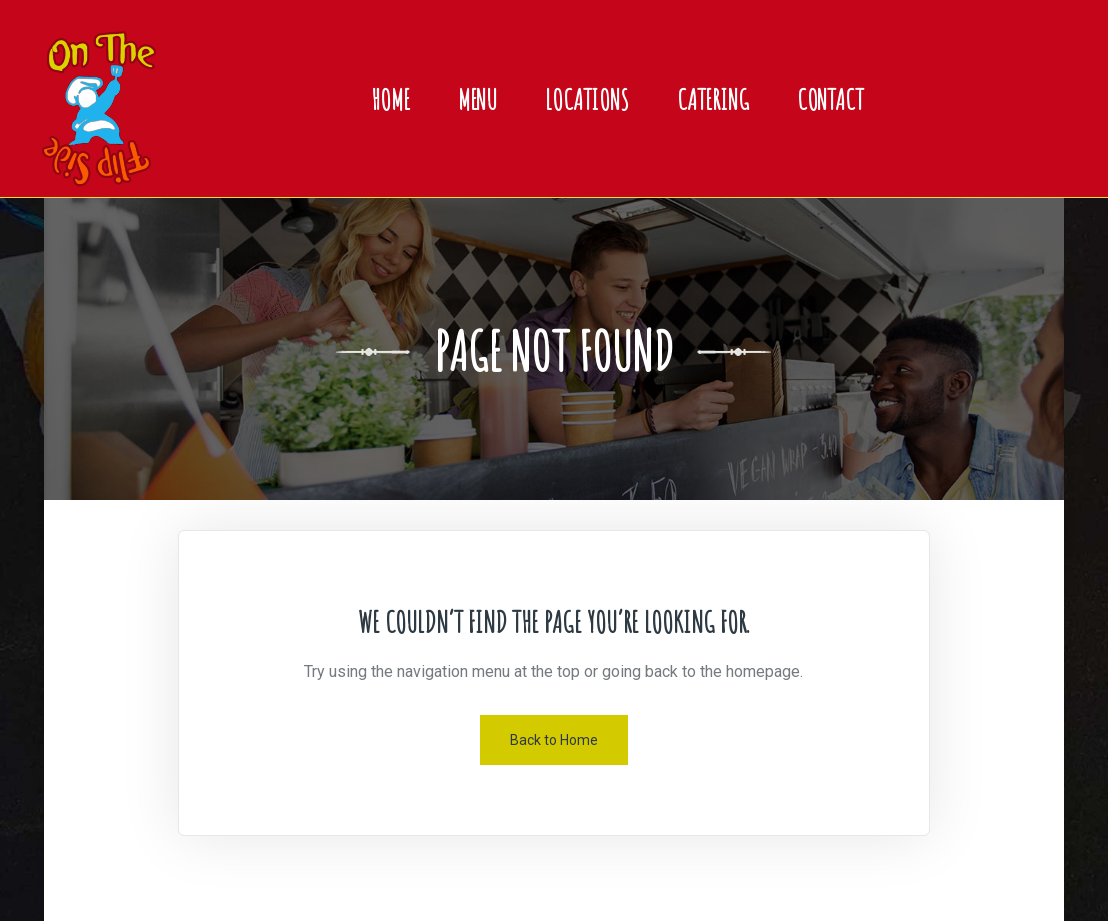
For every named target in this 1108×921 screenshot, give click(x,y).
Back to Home (554, 740)
